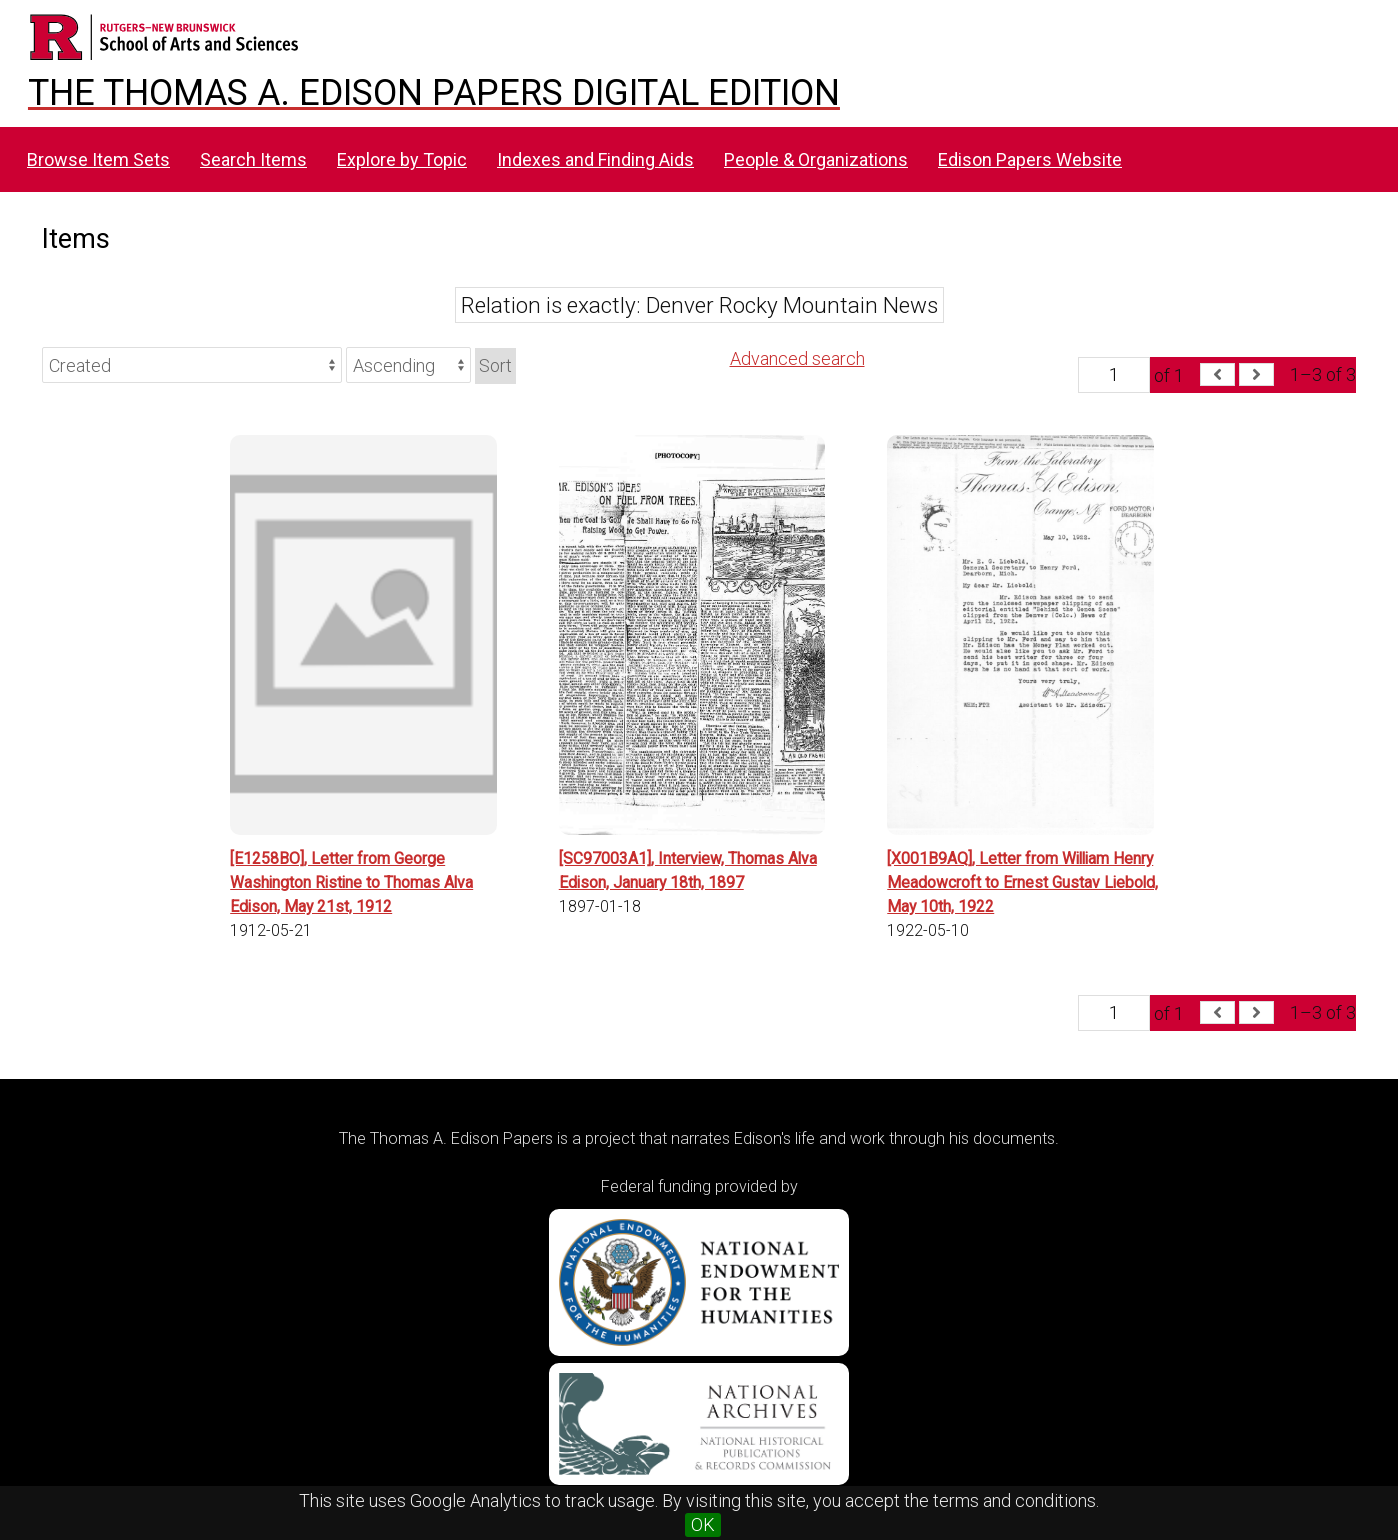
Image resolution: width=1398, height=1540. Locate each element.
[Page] (1114, 375)
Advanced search (797, 358)
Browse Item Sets (98, 159)
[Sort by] (192, 365)
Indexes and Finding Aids (595, 159)
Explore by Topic (402, 159)
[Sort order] (408, 365)
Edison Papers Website (1030, 159)
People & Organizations (816, 159)
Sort (495, 365)
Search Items (253, 159)
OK (703, 1524)
